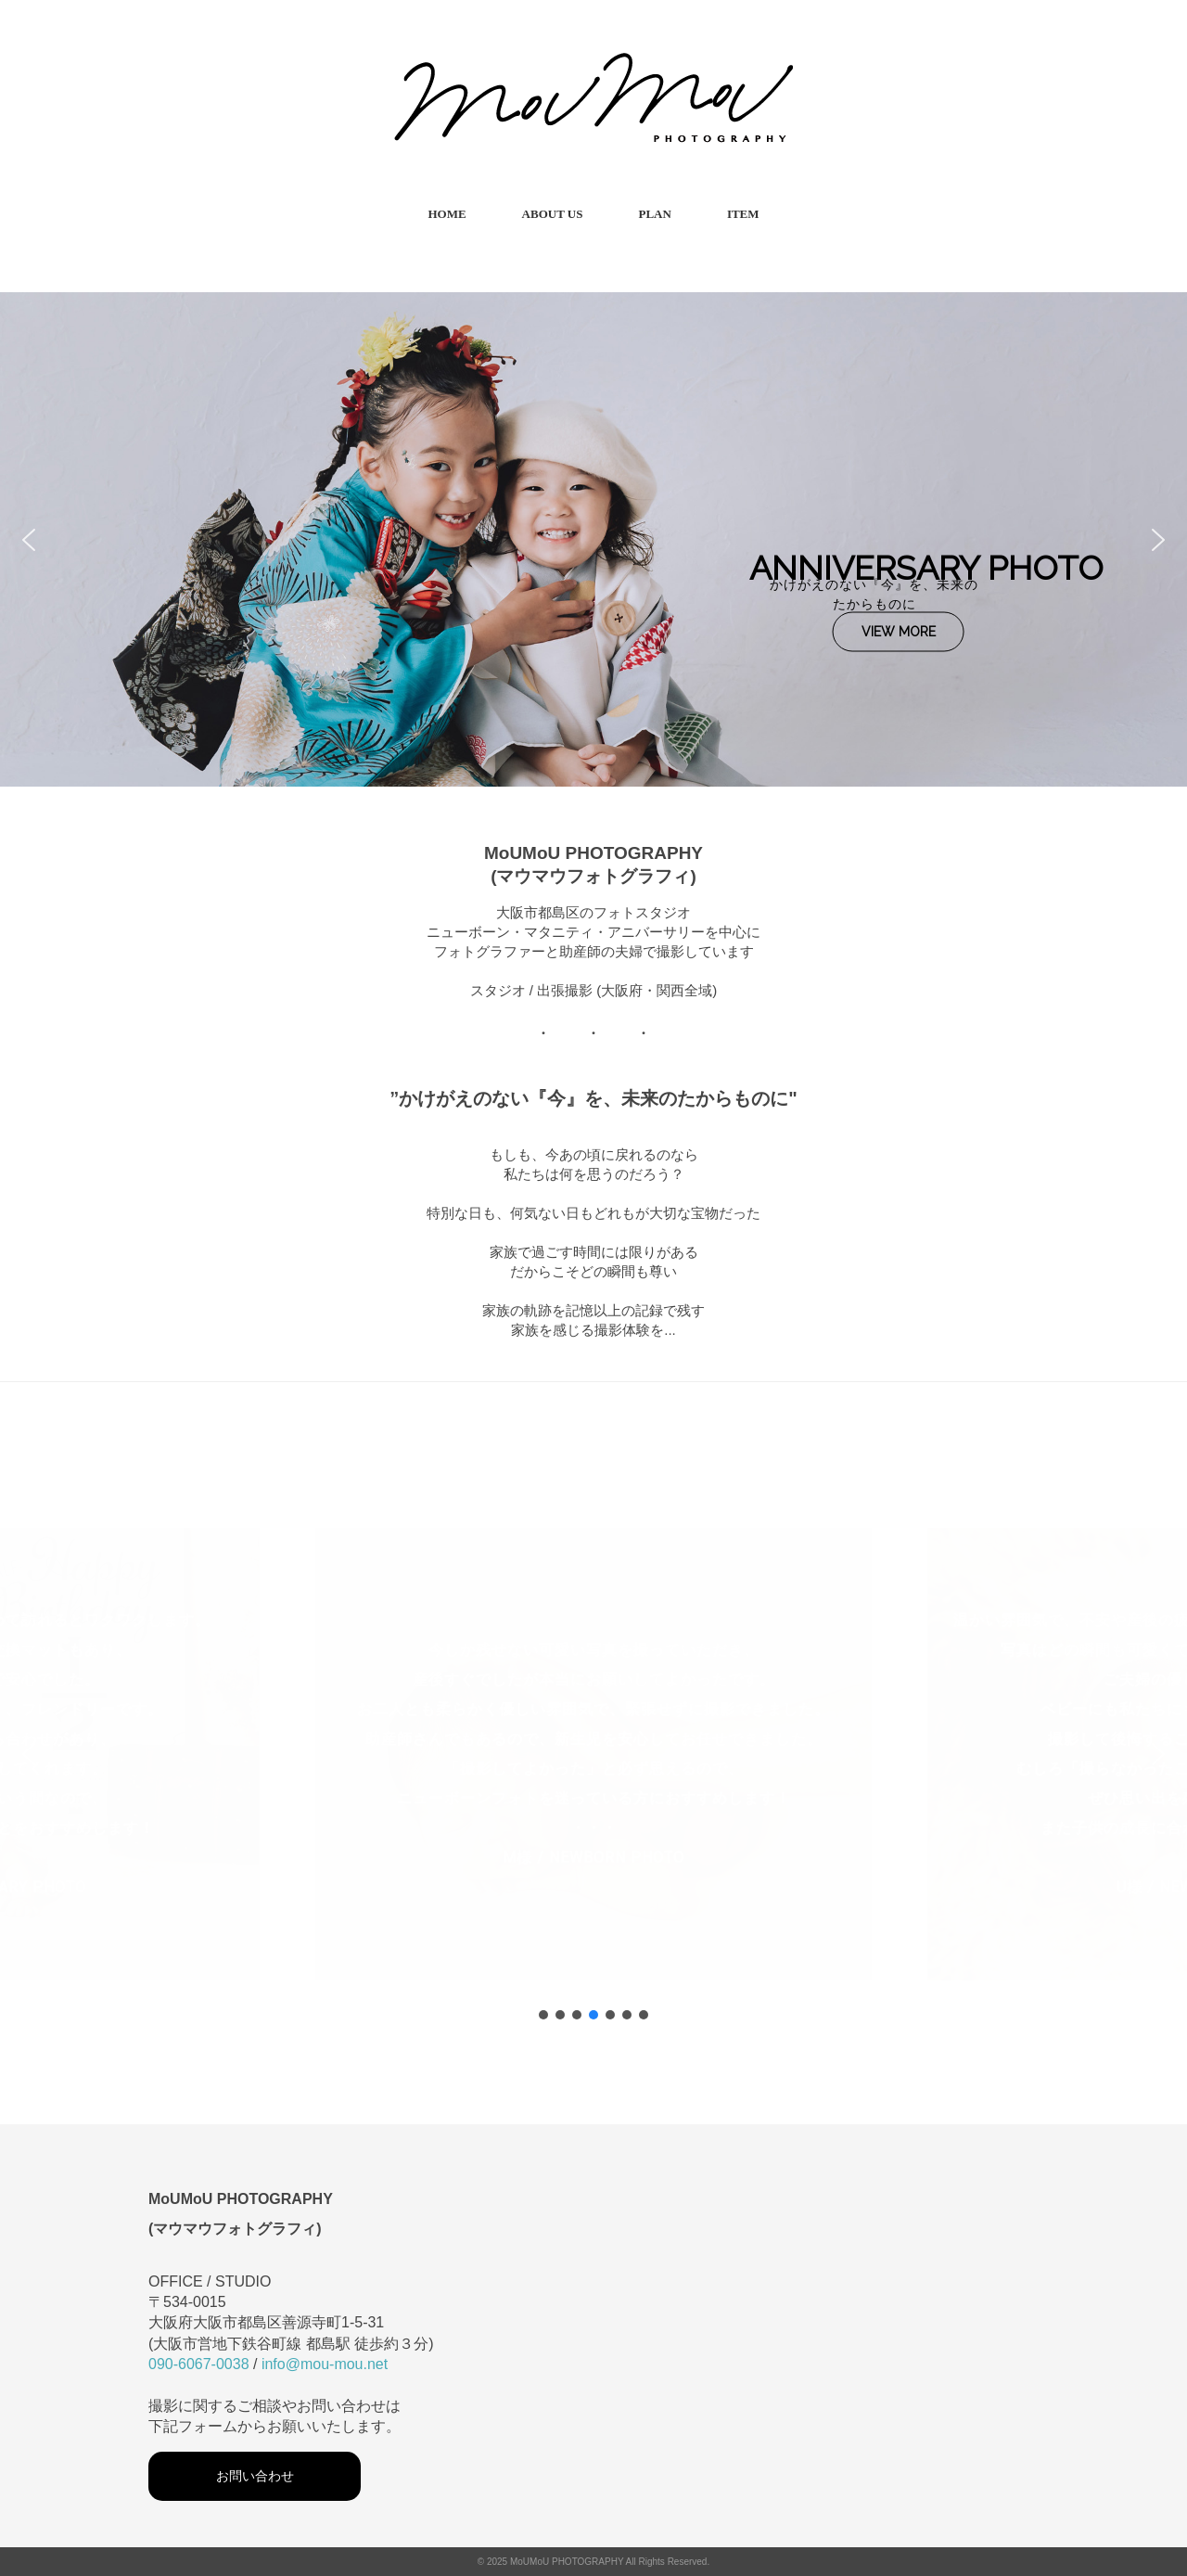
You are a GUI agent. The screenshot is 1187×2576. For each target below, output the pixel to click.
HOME (447, 214)
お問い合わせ (255, 2475)
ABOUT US (552, 214)
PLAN (654, 214)
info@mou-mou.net (325, 2364)
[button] (29, 540)
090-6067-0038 (198, 2364)
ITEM (743, 214)
